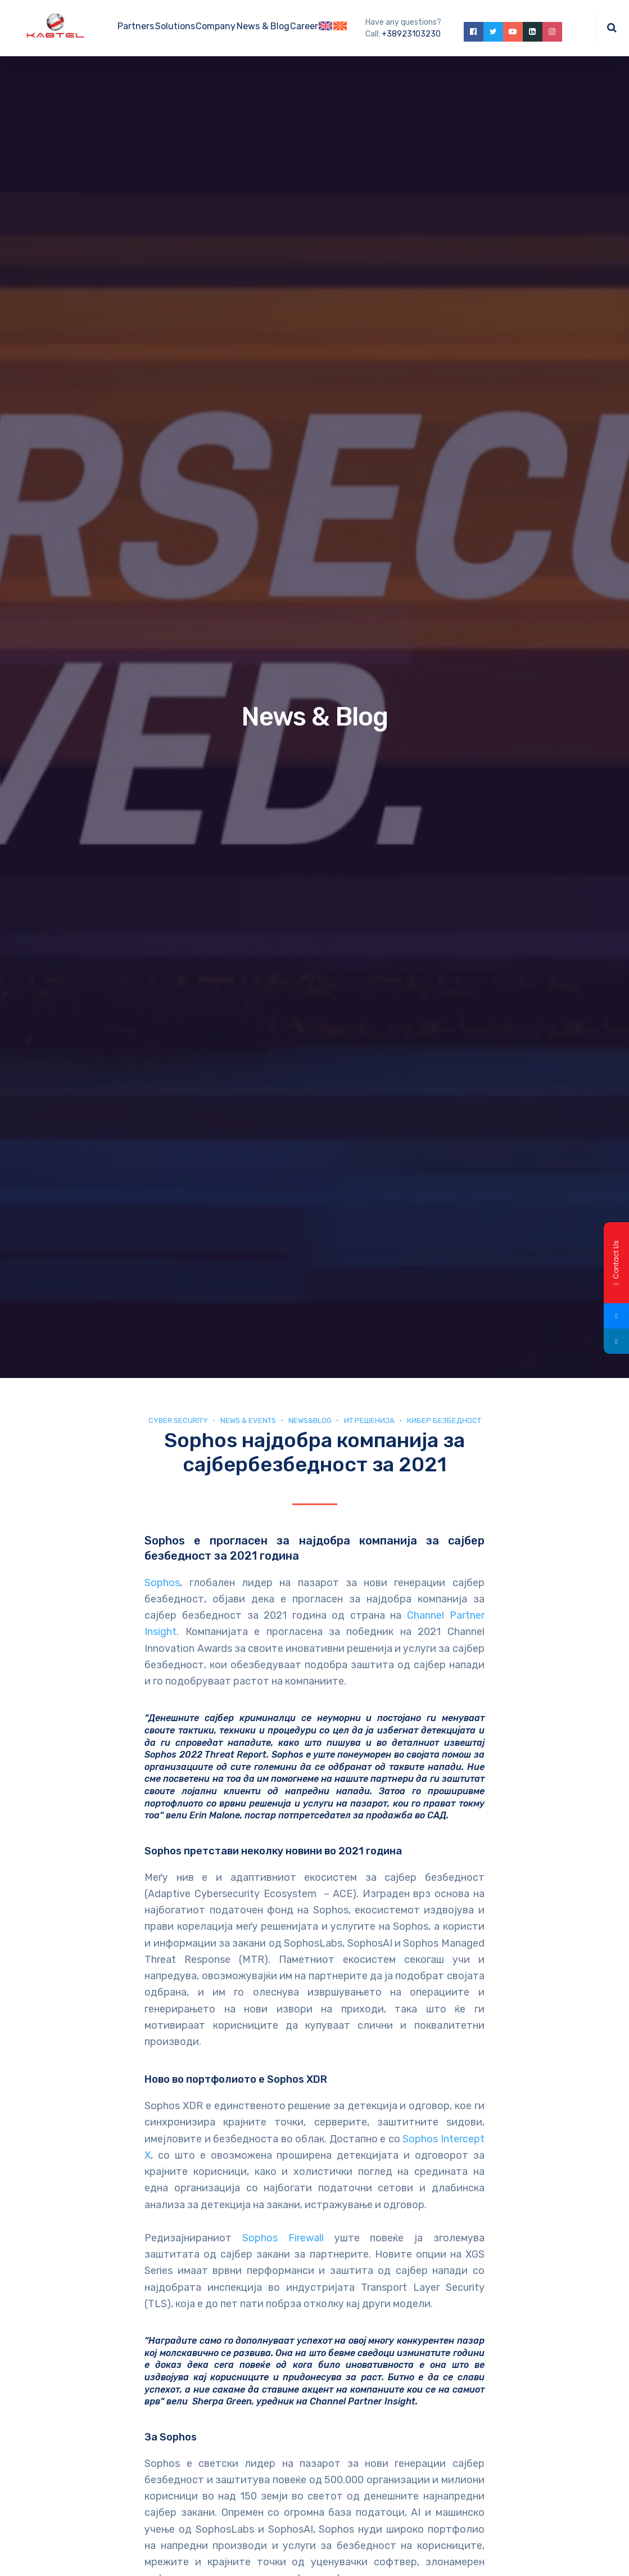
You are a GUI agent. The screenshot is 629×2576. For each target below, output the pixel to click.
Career (304, 26)
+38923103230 (411, 34)
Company (216, 26)
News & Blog (263, 26)
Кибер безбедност (444, 1420)
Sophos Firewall (283, 2238)
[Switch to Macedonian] (340, 28)
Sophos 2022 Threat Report (205, 1754)
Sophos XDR (297, 2079)
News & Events (248, 1420)
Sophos (162, 1583)
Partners (135, 26)
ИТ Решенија (369, 1420)
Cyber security (178, 1420)
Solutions (175, 26)
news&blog (310, 1420)
